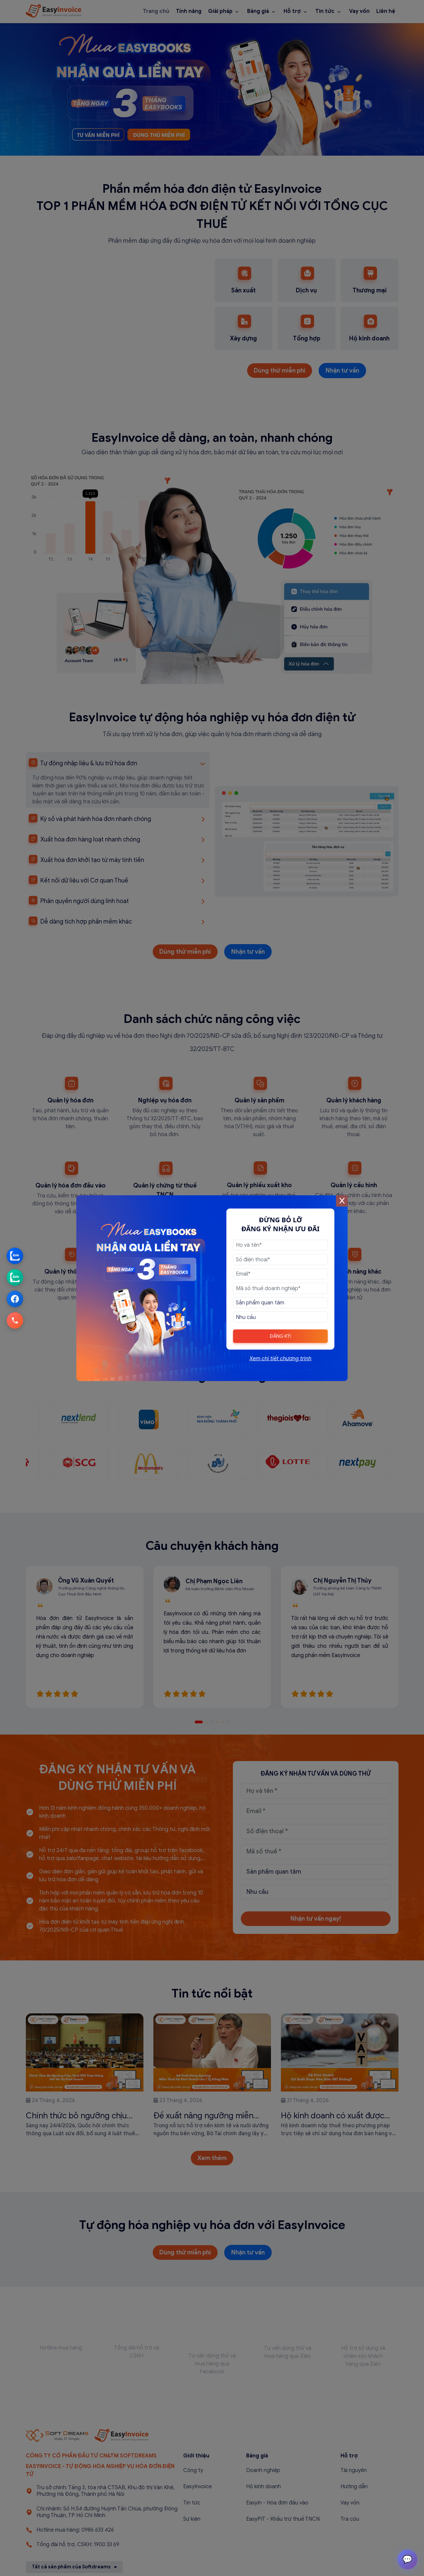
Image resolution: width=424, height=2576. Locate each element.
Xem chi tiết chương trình (280, 1358)
